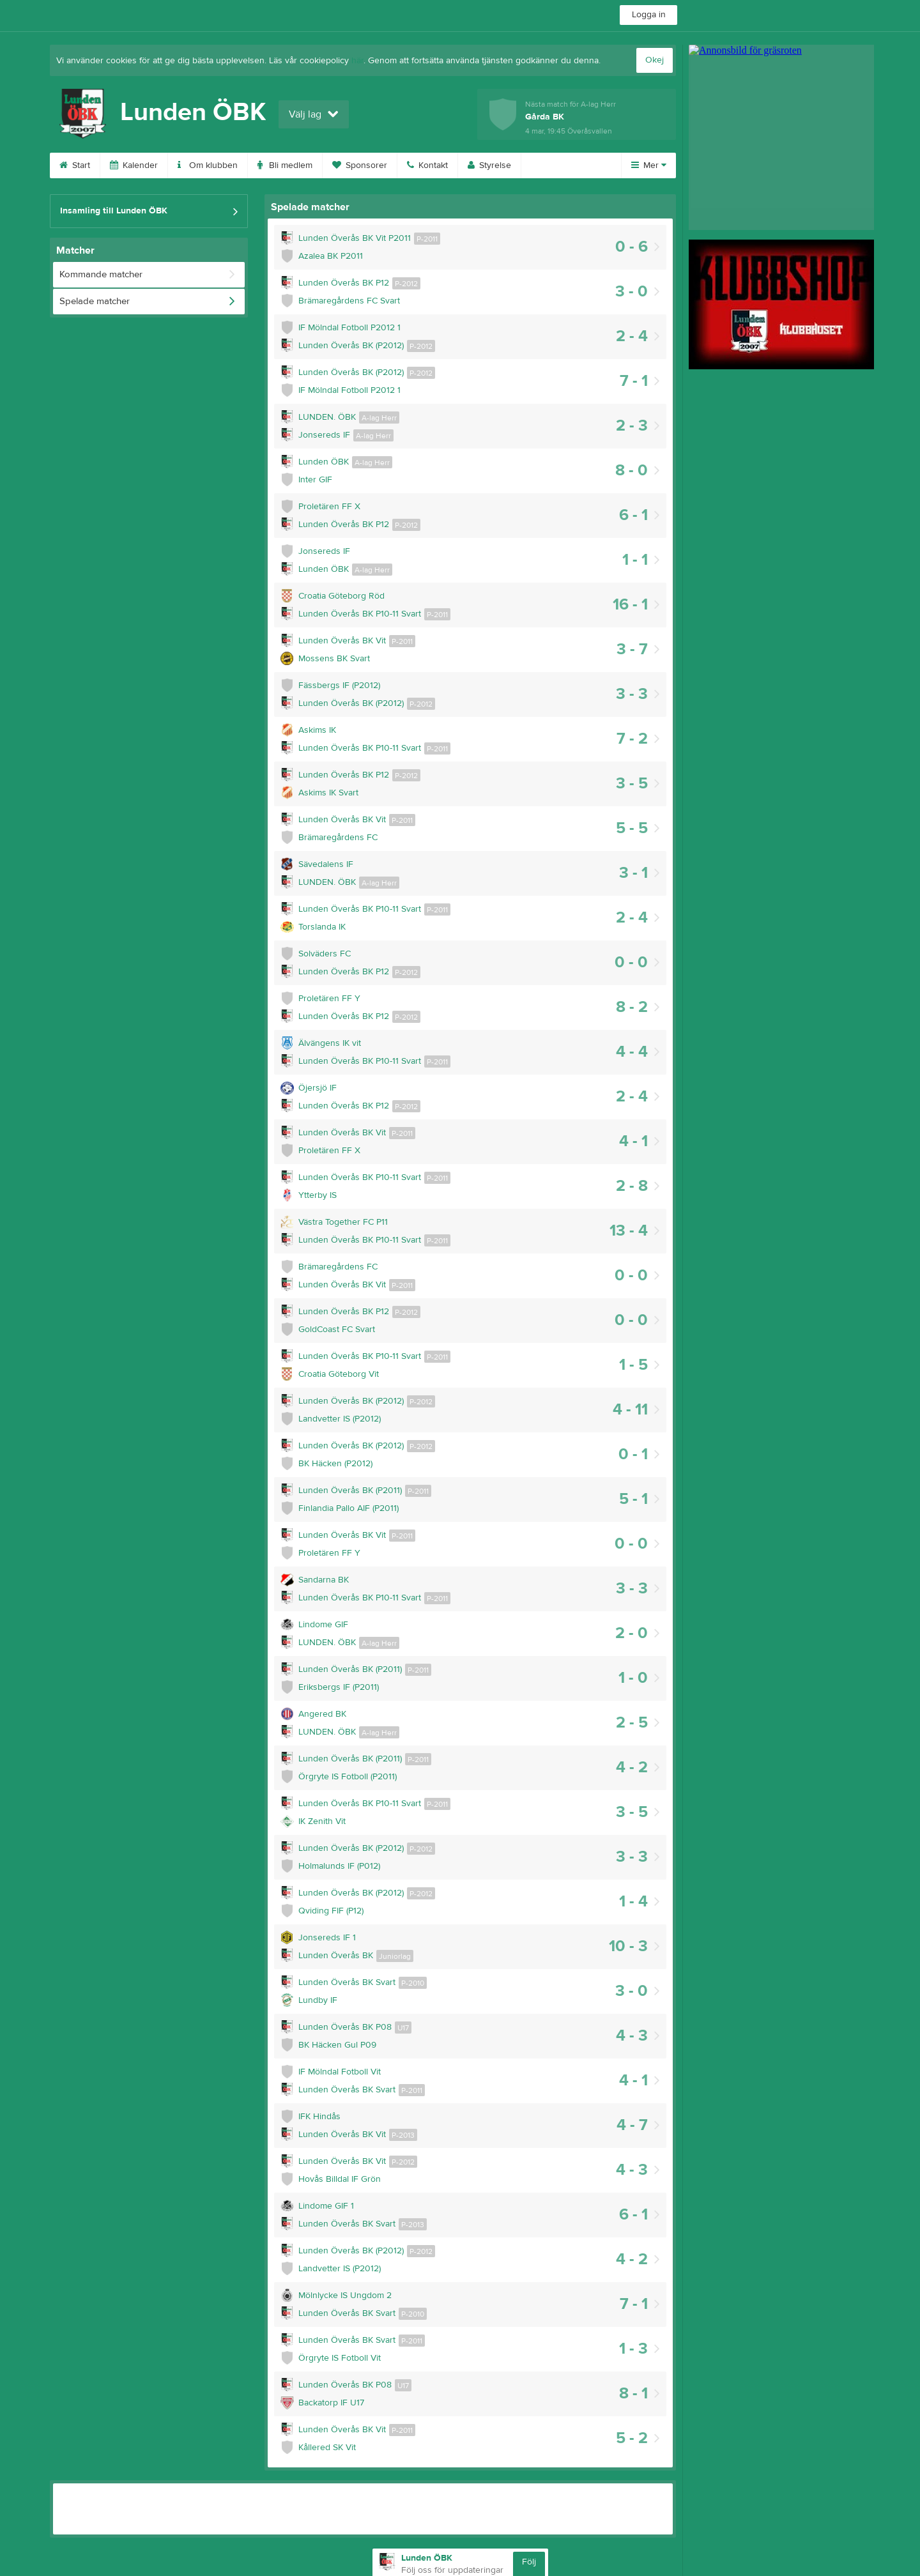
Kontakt (427, 165)
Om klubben (208, 165)
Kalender (134, 165)
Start (74, 165)
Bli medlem (284, 165)
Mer (648, 165)
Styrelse (489, 165)
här (357, 60)
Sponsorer (359, 165)
